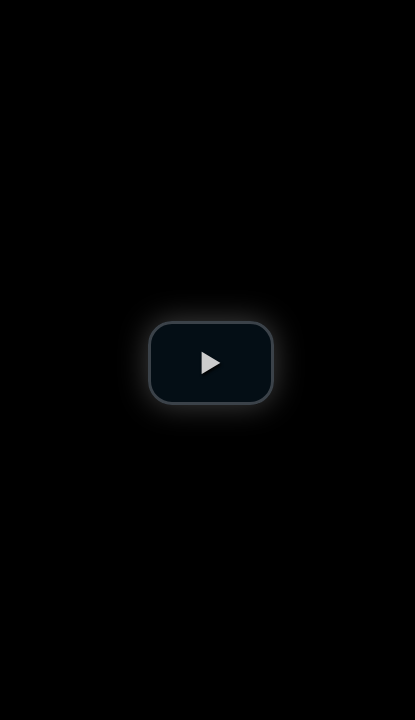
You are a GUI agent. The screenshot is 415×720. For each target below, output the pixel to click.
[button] (211, 363)
